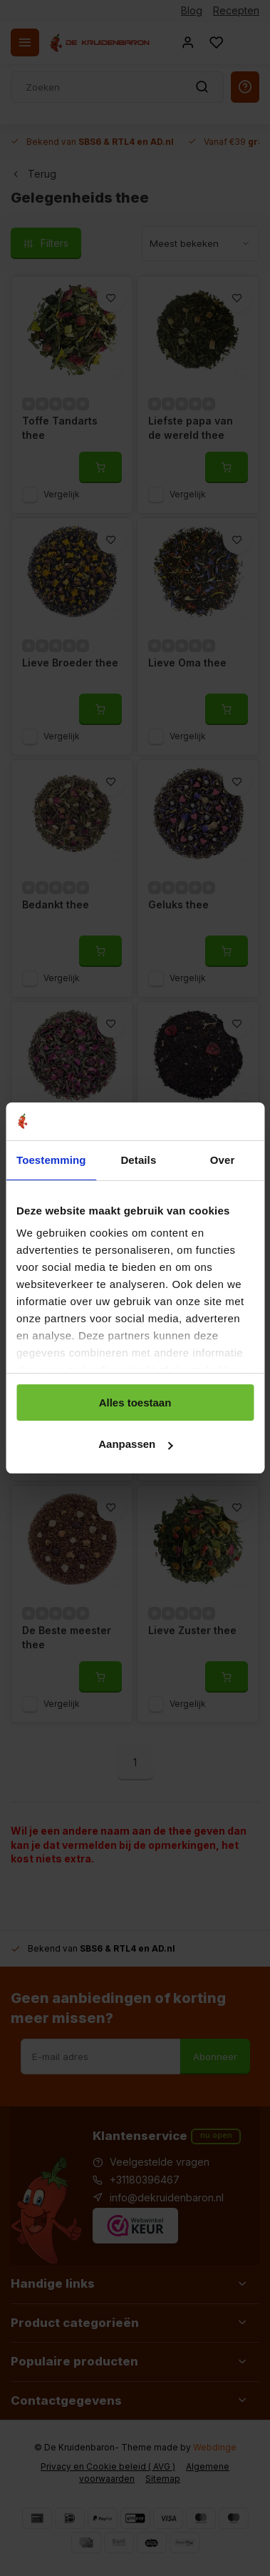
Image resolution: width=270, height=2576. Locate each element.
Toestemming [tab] (51, 1160)
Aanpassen (135, 1444)
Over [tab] (222, 1160)
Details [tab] (138, 1160)
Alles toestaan (135, 1402)
